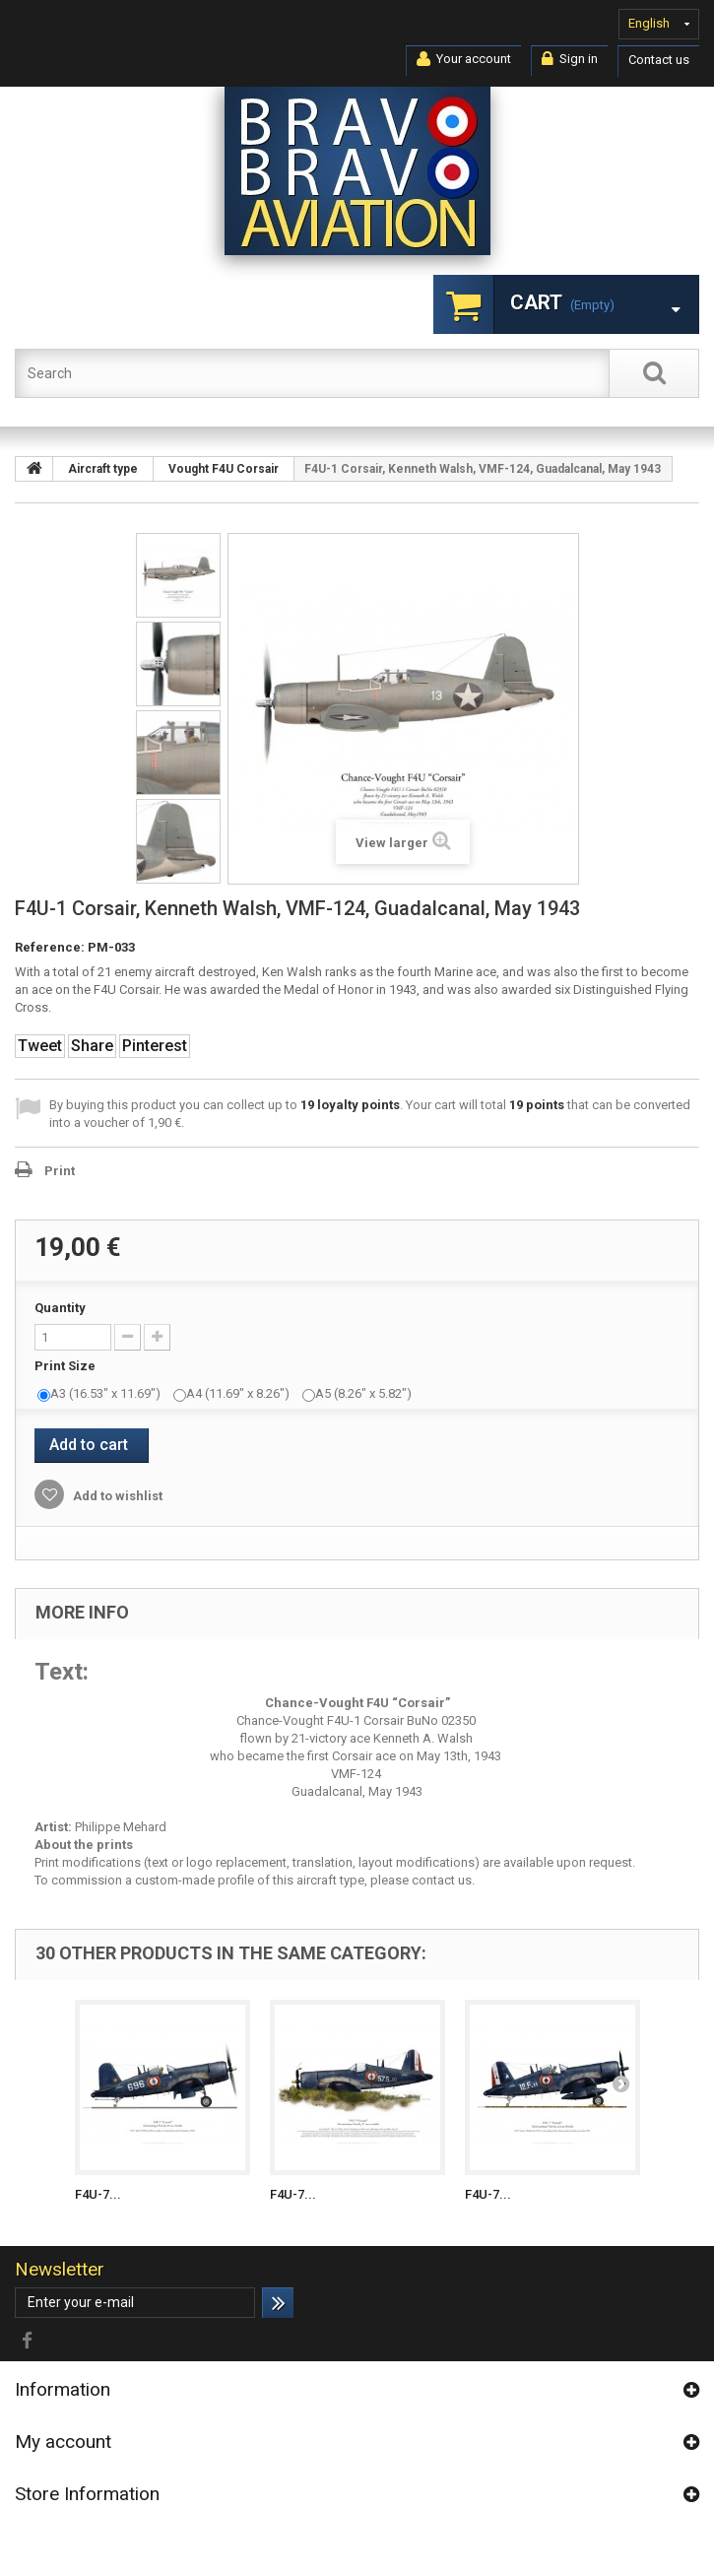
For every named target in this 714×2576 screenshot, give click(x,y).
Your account (464, 59)
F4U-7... (98, 2194)
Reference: (50, 947)
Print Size (66, 1365)
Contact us (658, 59)
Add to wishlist (116, 1495)
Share (92, 1045)
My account (63, 2441)
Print (59, 1170)
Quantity (60, 1307)
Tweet (40, 1045)
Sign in (570, 59)
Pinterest (154, 1045)
